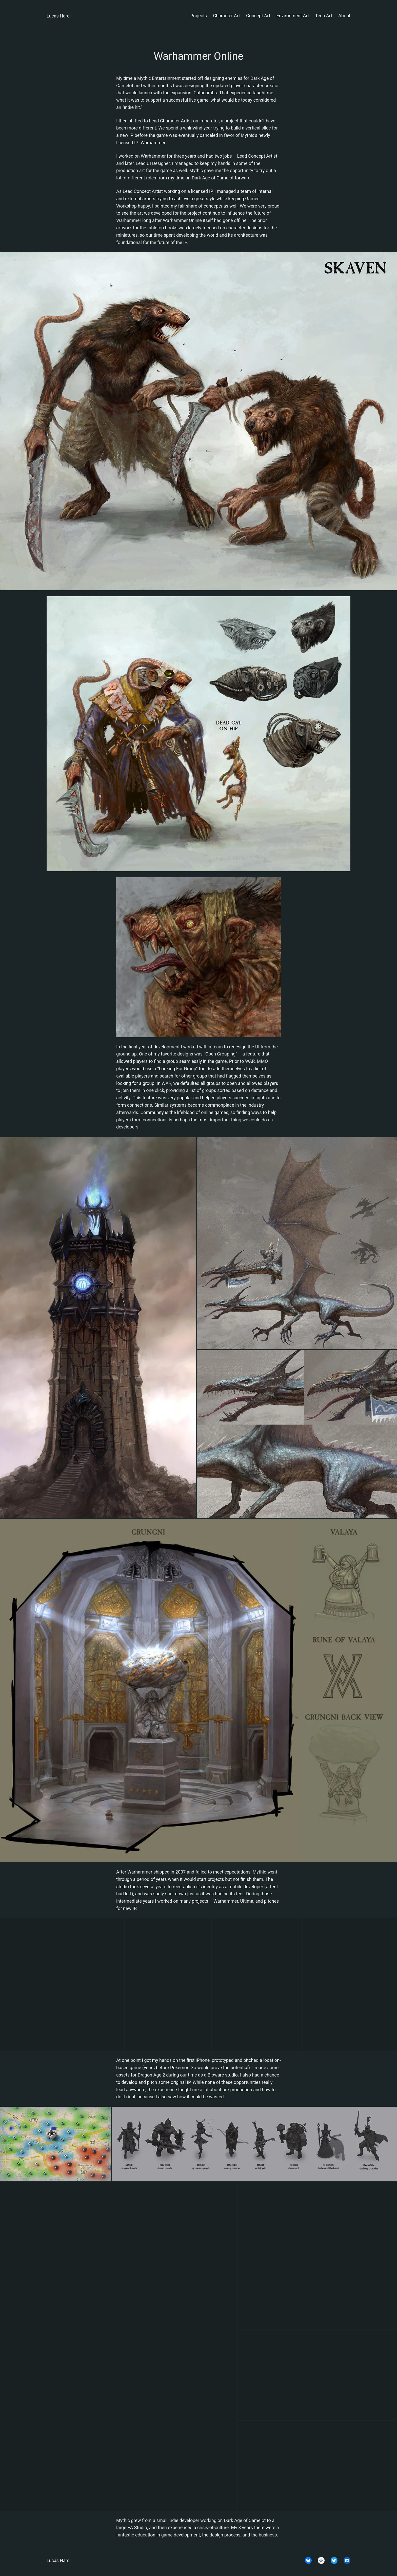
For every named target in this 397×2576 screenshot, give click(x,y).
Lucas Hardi (59, 15)
